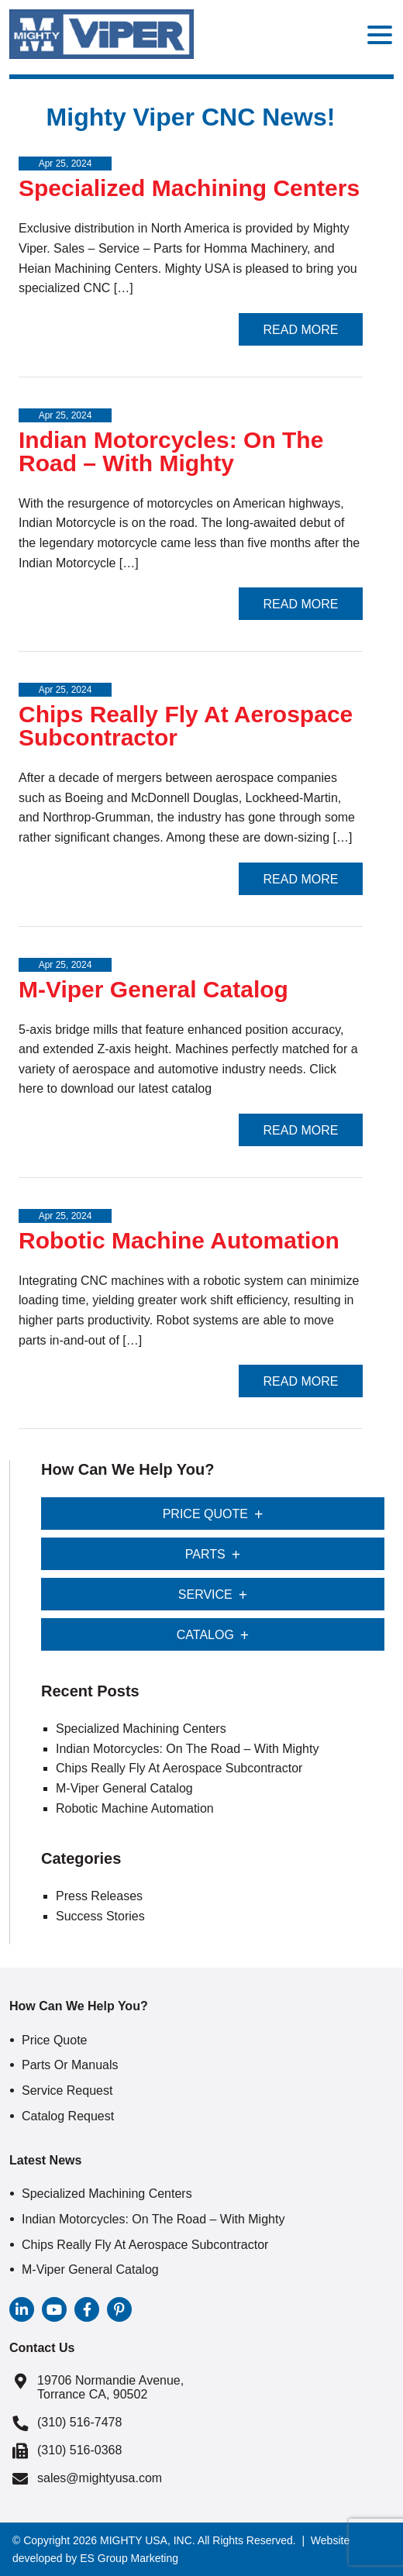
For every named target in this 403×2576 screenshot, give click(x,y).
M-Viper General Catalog (153, 989)
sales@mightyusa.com (99, 2478)
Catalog (205, 1634)
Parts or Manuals (70, 2064)
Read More (301, 329)
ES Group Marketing (129, 2558)
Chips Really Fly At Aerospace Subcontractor (186, 725)
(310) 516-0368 (79, 2450)
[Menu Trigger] (380, 34)
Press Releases (99, 1896)
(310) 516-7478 (79, 2422)
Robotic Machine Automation (179, 1240)
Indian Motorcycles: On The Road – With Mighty (171, 451)
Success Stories (100, 1916)
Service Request (67, 2090)
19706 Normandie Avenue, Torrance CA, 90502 (110, 2387)
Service (205, 1594)
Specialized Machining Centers (189, 188)
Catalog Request (68, 2116)
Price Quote (205, 1513)
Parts (205, 1554)
